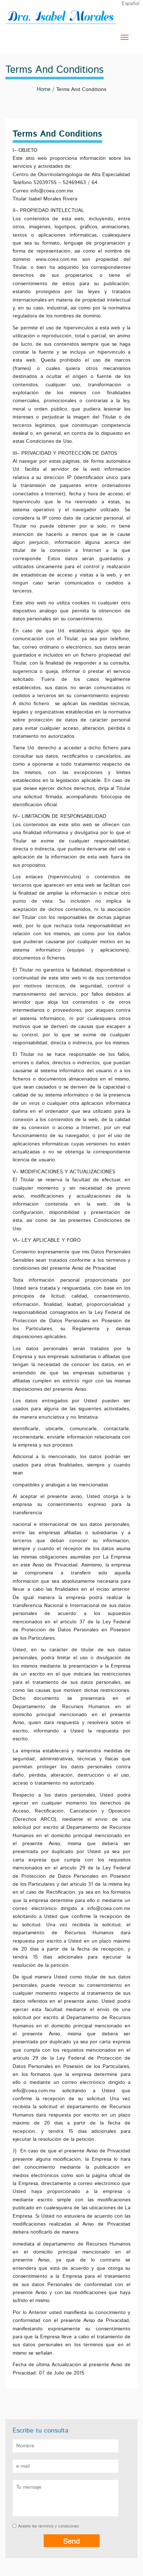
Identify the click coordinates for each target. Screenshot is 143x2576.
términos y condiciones (58, 2526)
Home (44, 89)
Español (130, 3)
